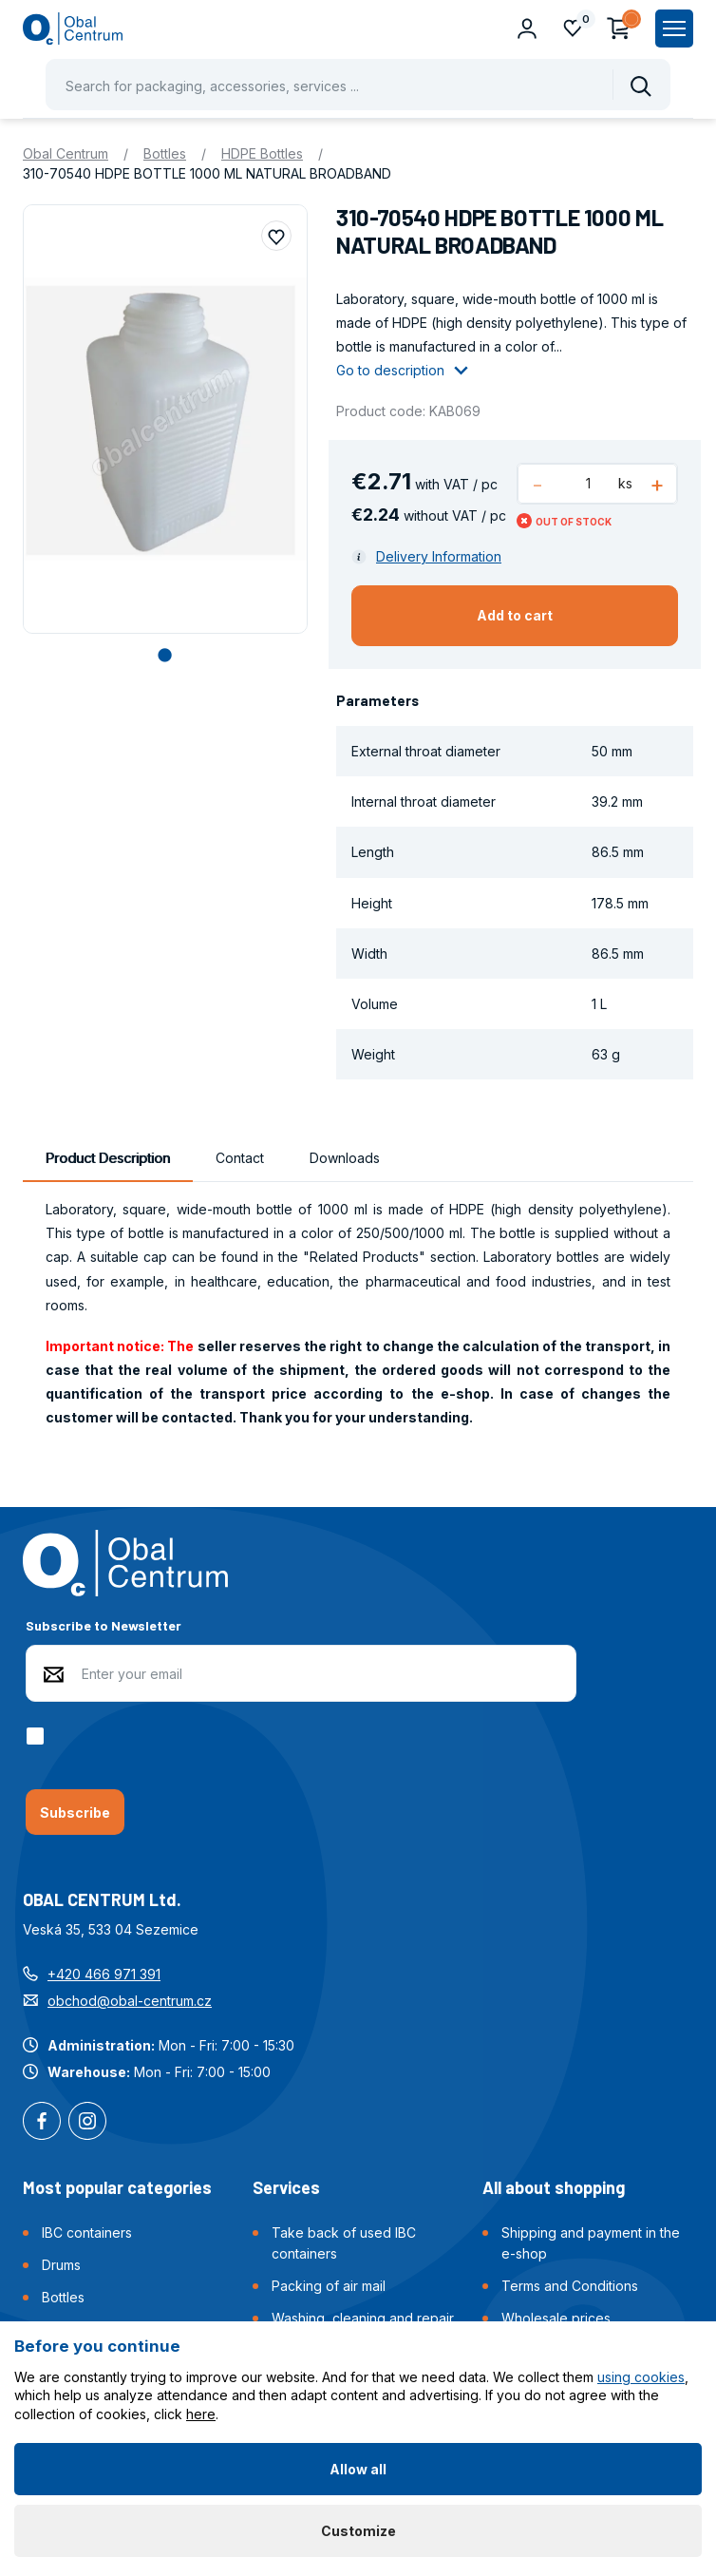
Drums (61, 2265)
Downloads (345, 1158)
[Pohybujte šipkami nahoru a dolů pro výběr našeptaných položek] (358, 84)
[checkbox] (38, 1736)
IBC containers (87, 2232)
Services (286, 2187)
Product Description (108, 1158)
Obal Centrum (65, 153)
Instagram (87, 2123)
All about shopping (553, 2187)
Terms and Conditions (569, 2286)
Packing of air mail (329, 2286)
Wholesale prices (556, 2318)
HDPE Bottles (262, 153)
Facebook (42, 2123)
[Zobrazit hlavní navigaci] (674, 29)
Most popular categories (117, 2187)
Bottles (164, 153)
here (201, 2414)
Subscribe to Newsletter (103, 1625)
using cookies (641, 2377)
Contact (240, 1158)
